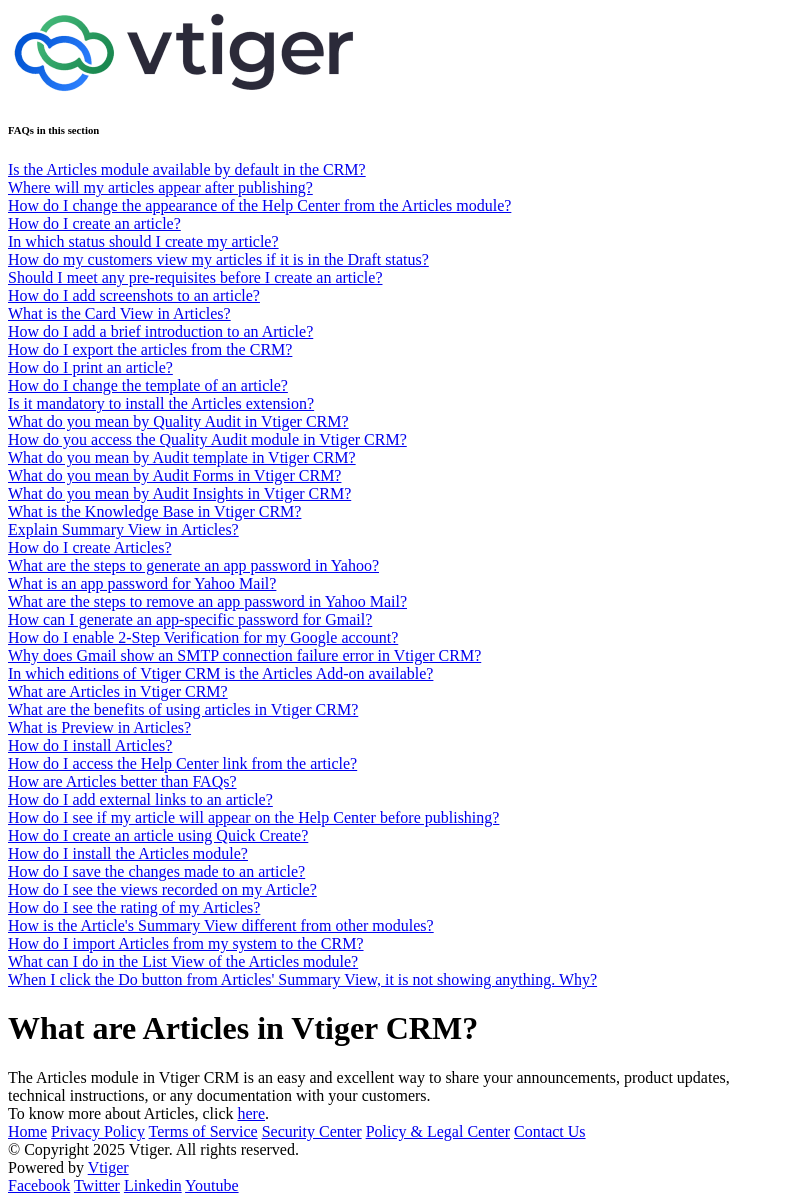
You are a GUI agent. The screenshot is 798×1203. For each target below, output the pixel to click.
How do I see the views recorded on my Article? (162, 889)
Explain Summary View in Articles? (123, 529)
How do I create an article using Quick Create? (158, 835)
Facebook (39, 1185)
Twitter (97, 1185)
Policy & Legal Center (438, 1131)
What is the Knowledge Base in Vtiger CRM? (154, 511)
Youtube (212, 1185)
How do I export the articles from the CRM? (150, 349)
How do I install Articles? (90, 745)
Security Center (312, 1131)
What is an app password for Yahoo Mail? (142, 583)
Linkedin (153, 1185)
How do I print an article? (90, 367)
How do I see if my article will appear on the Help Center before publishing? (253, 817)
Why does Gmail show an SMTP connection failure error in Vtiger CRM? (244, 655)
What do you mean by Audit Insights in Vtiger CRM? (179, 493)
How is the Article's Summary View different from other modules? (221, 925)
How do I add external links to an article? (140, 799)
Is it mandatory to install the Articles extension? (161, 403)
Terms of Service (203, 1131)
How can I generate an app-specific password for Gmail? (190, 619)
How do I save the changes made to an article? (156, 871)
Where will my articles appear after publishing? (160, 187)
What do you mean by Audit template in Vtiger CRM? (182, 457)
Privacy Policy (98, 1131)
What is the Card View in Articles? (119, 313)
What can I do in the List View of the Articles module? (183, 961)
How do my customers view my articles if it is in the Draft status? (218, 259)
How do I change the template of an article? (148, 385)
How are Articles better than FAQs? (122, 781)
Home (27, 1131)
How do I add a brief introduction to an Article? (160, 331)
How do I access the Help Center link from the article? (182, 763)
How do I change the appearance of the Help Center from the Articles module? (259, 205)
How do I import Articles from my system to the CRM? (186, 943)
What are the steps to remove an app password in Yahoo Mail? (207, 601)
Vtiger (108, 1167)
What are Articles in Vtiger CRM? (118, 691)
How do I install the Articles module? (128, 853)
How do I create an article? (94, 223)
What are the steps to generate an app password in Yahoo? (193, 565)
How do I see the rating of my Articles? (134, 907)
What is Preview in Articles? (99, 727)
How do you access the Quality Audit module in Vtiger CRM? (207, 439)
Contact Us (550, 1131)
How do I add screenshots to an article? (134, 295)
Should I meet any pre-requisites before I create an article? (195, 277)
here (252, 1113)
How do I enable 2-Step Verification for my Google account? (203, 637)
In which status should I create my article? (143, 241)
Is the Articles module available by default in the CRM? (187, 169)
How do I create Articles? (89, 547)
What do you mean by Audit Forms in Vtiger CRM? (174, 475)
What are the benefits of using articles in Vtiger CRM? (183, 709)
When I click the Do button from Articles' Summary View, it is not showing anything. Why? (302, 979)
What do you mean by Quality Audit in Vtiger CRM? (178, 421)
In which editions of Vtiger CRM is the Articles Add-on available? (220, 673)
